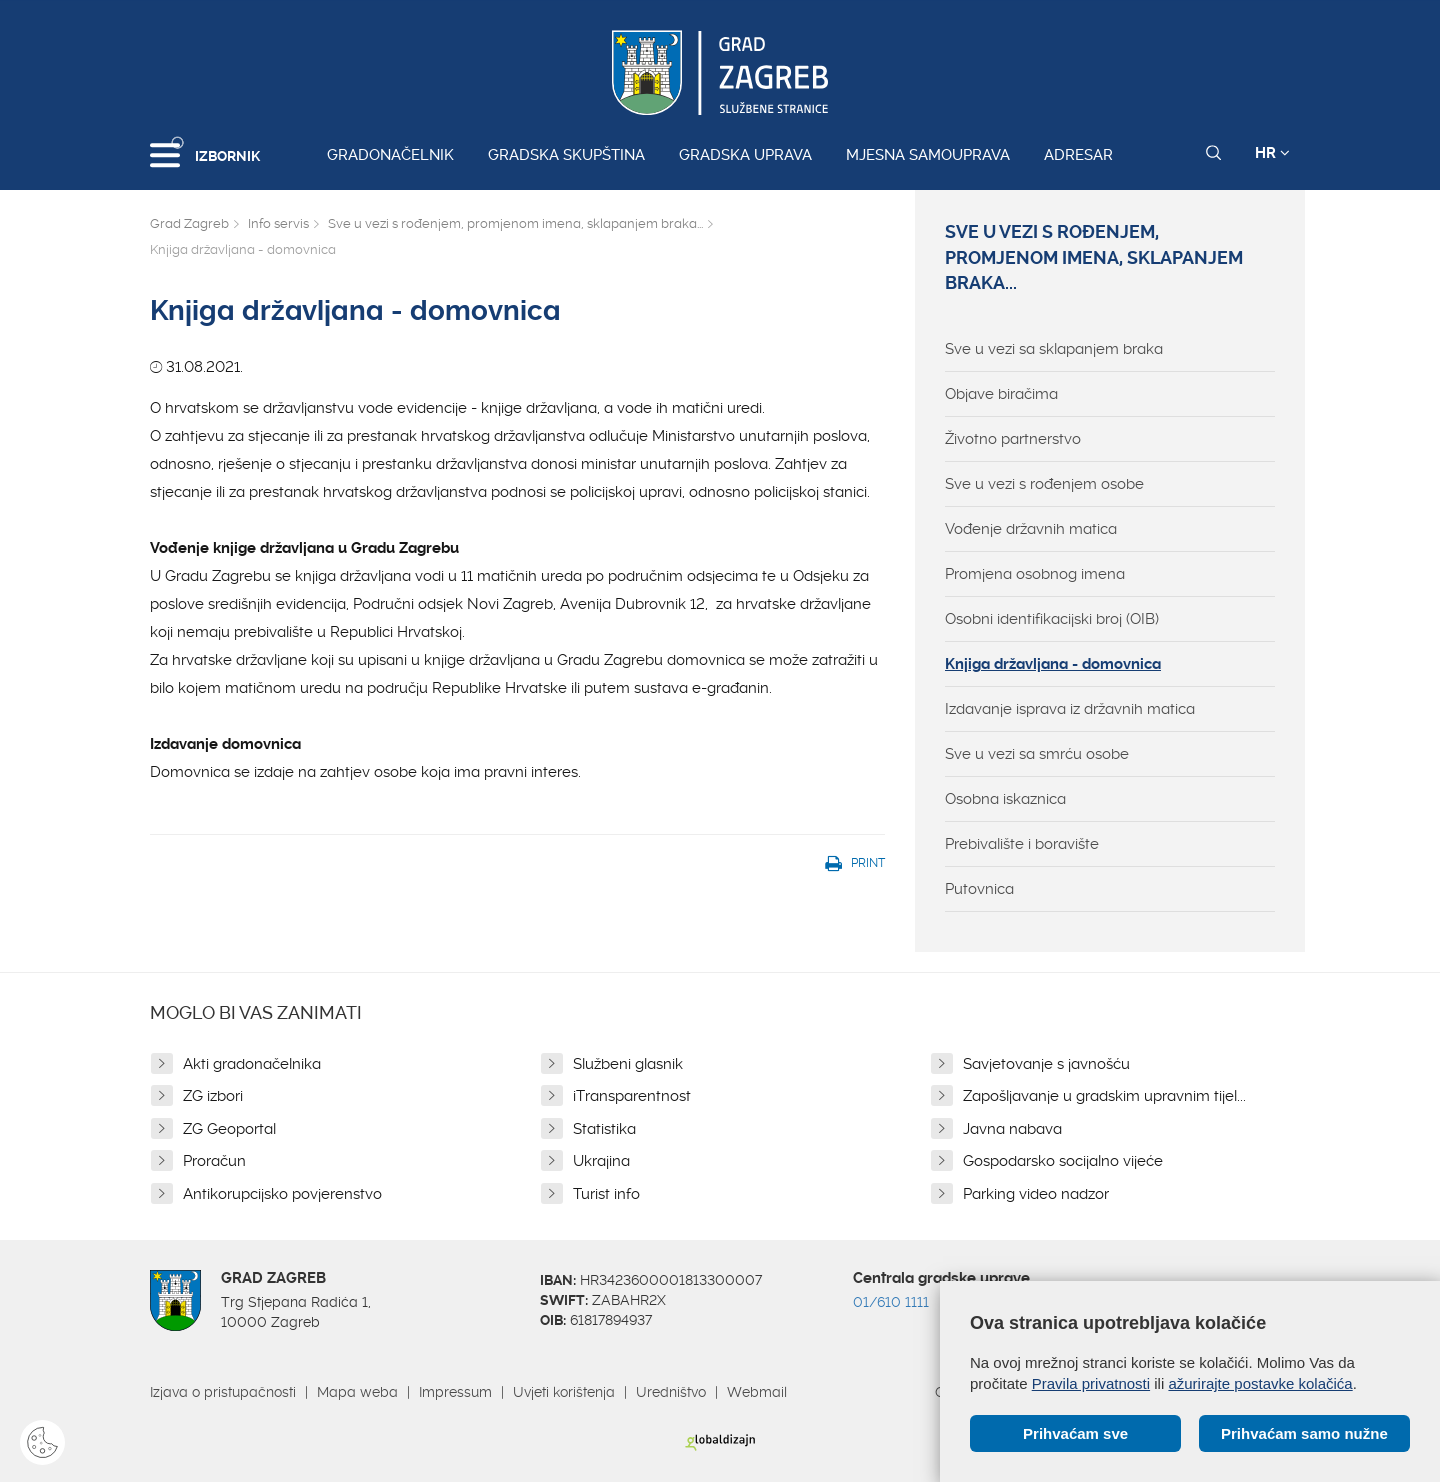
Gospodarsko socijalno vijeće (1063, 1161)
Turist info (606, 1194)
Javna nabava (1012, 1129)
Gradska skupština (566, 155)
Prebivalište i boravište (1022, 844)
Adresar (1078, 155)
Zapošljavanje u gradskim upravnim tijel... (1104, 1096)
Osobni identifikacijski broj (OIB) (1052, 619)
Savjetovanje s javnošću (1046, 1064)
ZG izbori (213, 1096)
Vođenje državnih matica (1031, 529)
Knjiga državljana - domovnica (1053, 664)
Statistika (604, 1129)
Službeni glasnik (628, 1064)
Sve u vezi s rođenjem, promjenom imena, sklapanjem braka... (515, 223)
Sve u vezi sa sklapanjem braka (1054, 349)
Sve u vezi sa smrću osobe (1037, 754)
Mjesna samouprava (928, 155)
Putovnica (979, 889)
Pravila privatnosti (1091, 1383)
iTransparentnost (632, 1096)
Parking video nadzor (1036, 1194)
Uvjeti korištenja (564, 1392)
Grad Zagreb (189, 223)
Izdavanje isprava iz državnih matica (1070, 709)
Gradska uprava (745, 155)
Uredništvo (671, 1392)
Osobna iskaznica (1005, 799)
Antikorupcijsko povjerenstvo (282, 1194)
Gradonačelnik (390, 155)
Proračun (214, 1161)
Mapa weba (357, 1392)
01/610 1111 (891, 1302)
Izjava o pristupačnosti (223, 1392)
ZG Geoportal (229, 1129)
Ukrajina (601, 1161)
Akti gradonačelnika (252, 1064)
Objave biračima (1001, 394)
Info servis (278, 223)
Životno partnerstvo (1013, 439)
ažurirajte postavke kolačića (1260, 1383)
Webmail (757, 1392)
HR (1272, 153)
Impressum (455, 1392)
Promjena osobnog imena (1035, 574)
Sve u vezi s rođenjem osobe (1044, 484)
